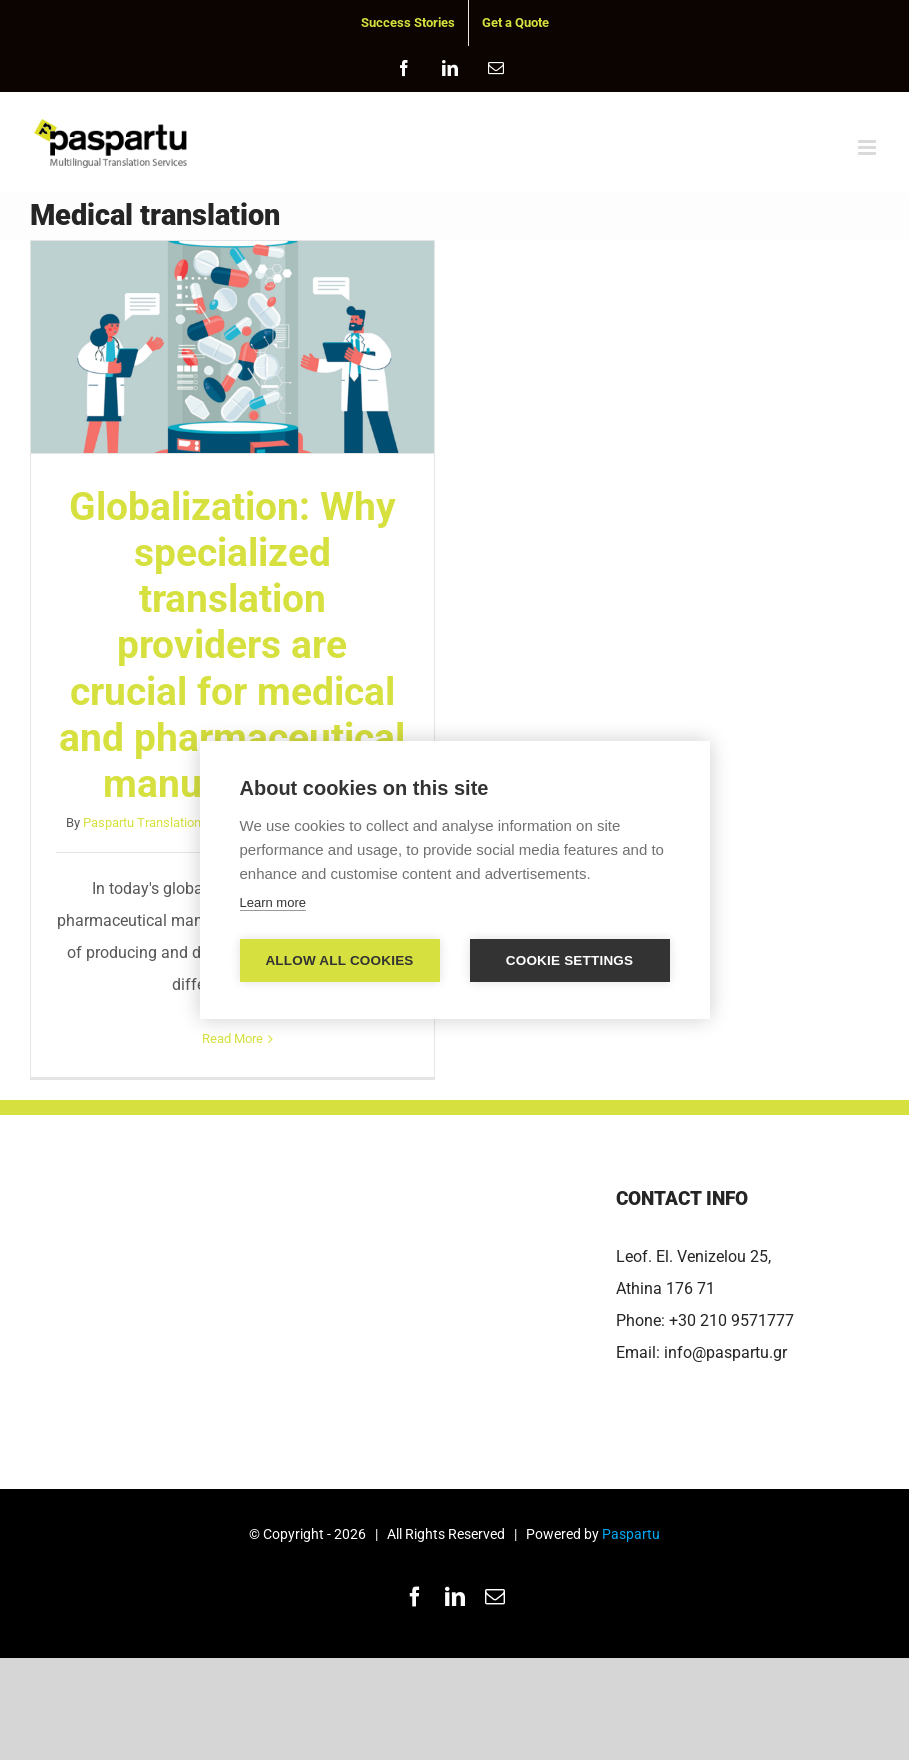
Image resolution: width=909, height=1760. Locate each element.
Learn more (273, 902)
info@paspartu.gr (725, 1352)
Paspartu (631, 1534)
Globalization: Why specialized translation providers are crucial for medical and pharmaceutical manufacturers (232, 645)
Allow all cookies (339, 960)
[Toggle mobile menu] (868, 147)
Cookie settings (570, 960)
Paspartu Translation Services (168, 822)
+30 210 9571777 (731, 1320)
